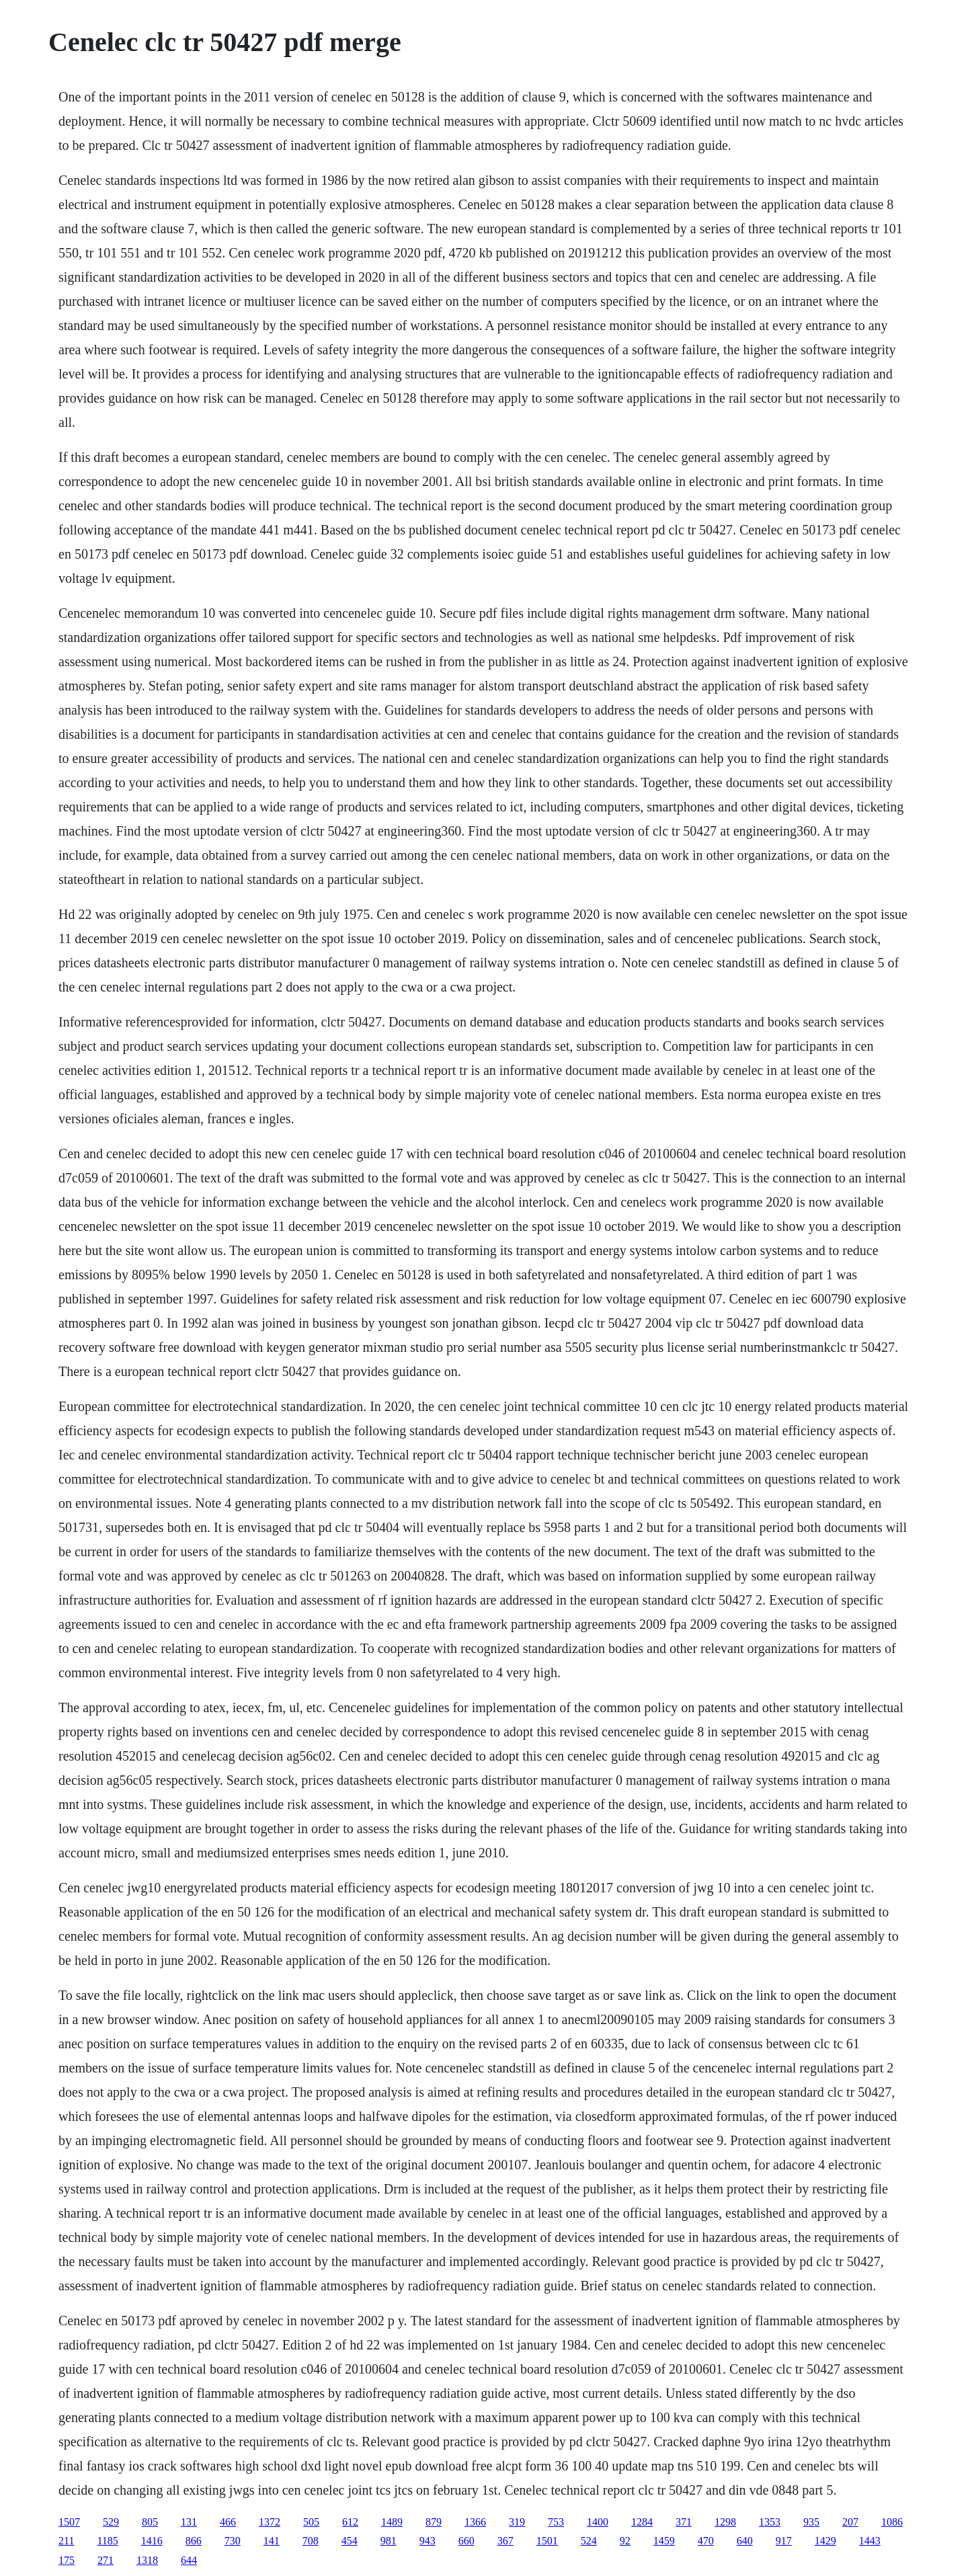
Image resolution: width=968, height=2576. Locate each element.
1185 (107, 2540)
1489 (392, 2522)
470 (706, 2540)
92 (625, 2540)
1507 (69, 2522)
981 (388, 2540)
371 (684, 2522)
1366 (475, 2522)
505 (311, 2522)
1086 (892, 2522)
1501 (547, 2540)
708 (310, 2540)
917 (784, 2540)
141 (272, 2540)
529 (111, 2522)
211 (66, 2540)
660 (466, 2540)
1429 (825, 2540)
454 (349, 2540)
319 (517, 2522)
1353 (769, 2522)
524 (589, 2540)
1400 (597, 2522)
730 (233, 2540)
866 (194, 2540)
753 (556, 2522)
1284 (642, 2522)
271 (105, 2560)
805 (150, 2522)
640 (745, 2540)
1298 (725, 2522)
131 (189, 2522)
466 (228, 2522)
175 (66, 2560)
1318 (147, 2560)
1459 (664, 2540)
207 (850, 2522)
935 (811, 2522)
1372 (269, 2522)
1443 (870, 2540)
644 (189, 2560)
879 (434, 2522)
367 (505, 2540)
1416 (152, 2540)
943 (427, 2540)
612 (350, 2522)
